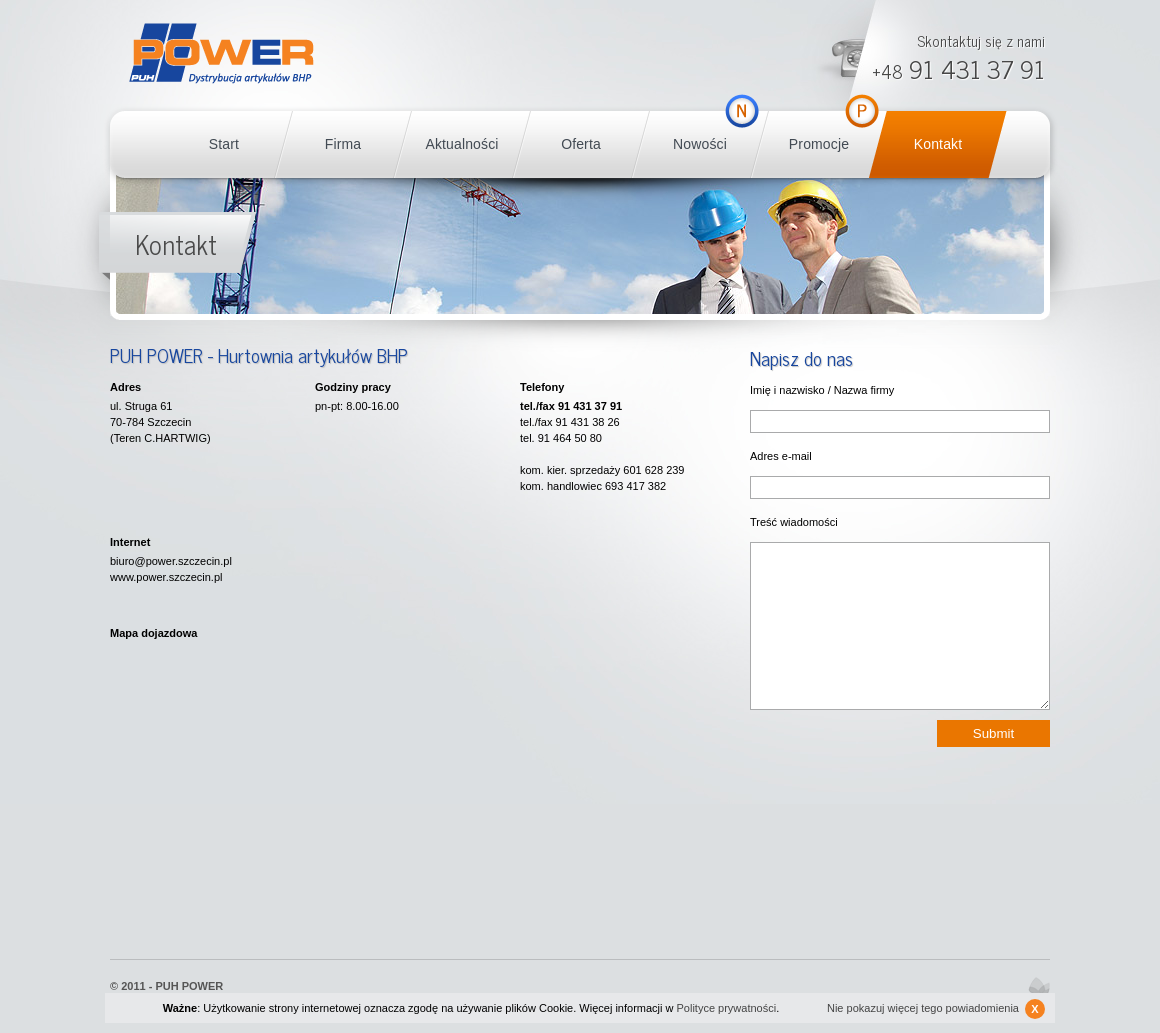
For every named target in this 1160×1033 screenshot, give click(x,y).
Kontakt (938, 144)
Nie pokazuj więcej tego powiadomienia (936, 1009)
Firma (343, 144)
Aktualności (461, 144)
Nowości (700, 144)
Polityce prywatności (727, 1008)
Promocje (819, 144)
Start (224, 144)
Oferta (581, 144)
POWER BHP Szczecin (221, 53)
